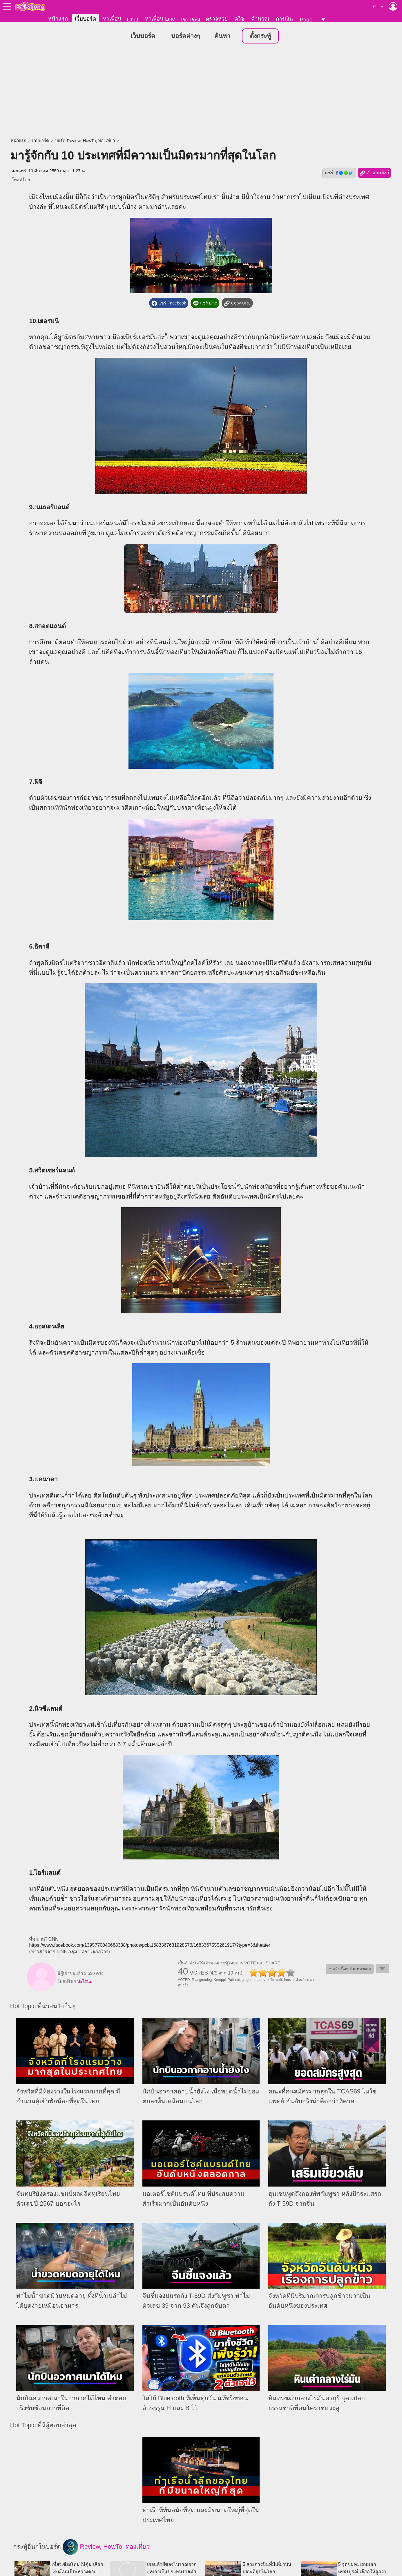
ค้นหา (222, 35)
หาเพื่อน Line (160, 19)
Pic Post (190, 20)
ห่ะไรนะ (84, 1981)
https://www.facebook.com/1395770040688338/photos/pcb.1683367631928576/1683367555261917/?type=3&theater (149, 1945)
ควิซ (239, 19)
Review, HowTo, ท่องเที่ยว (106, 2547)
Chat (132, 20)
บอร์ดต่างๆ (185, 35)
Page (306, 20)
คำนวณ (260, 19)
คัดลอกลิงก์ (374, 173)
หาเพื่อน (112, 19)
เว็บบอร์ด (85, 19)
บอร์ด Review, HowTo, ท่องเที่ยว (85, 140)
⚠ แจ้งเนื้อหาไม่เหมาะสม (349, 1969)
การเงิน (284, 19)
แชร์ (339, 172)
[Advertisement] (201, 91)
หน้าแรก (58, 19)
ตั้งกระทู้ (260, 35)
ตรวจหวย (217, 19)
